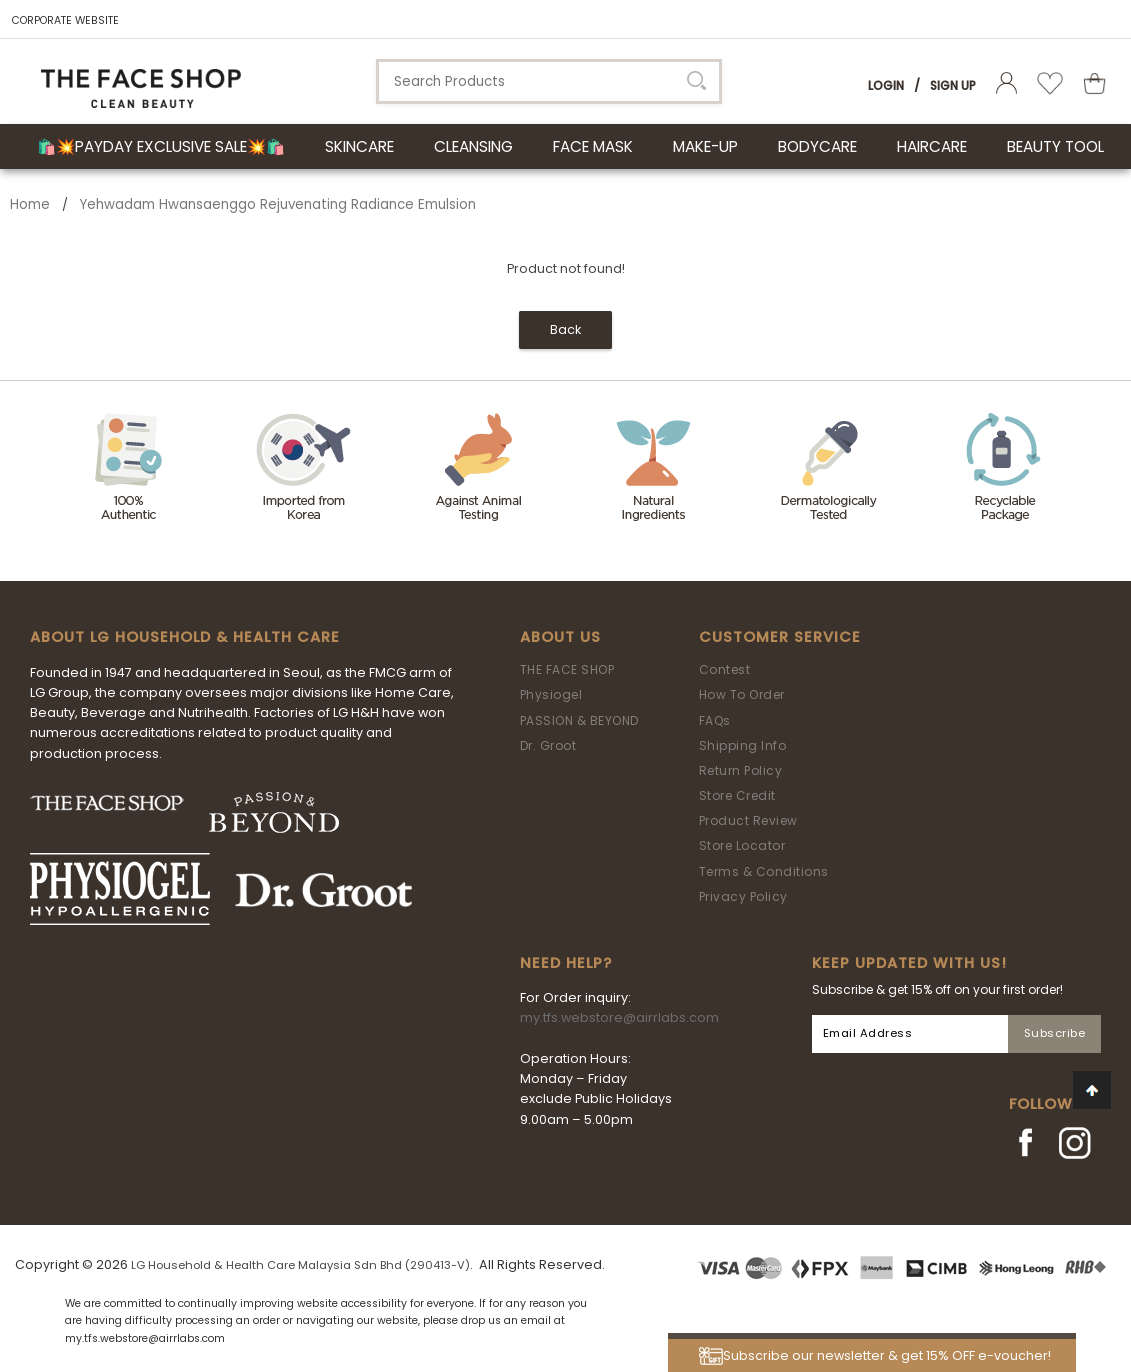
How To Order (742, 694)
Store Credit (737, 795)
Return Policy (741, 770)
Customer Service (780, 637)
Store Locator (742, 845)
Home (30, 204)
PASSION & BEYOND (579, 720)
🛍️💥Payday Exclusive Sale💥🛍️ (161, 146)
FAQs (715, 720)
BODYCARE (817, 146)
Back (565, 329)
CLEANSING (473, 146)
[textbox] (549, 81)
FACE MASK (593, 146)
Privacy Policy (743, 896)
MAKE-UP (705, 146)
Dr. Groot (548, 745)
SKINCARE (359, 146)
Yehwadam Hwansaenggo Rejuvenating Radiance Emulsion (278, 204)
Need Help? (566, 963)
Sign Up (953, 85)
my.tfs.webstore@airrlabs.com (619, 1017)
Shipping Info (743, 745)
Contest (725, 669)
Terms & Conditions (764, 871)
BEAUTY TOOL (1055, 146)
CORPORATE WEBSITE (65, 20)
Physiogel (551, 694)
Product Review (748, 820)
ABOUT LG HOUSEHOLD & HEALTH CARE (185, 637)
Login (886, 85)
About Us (560, 637)
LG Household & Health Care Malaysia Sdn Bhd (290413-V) (300, 1265)
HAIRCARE (932, 146)
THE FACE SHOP (567, 669)
